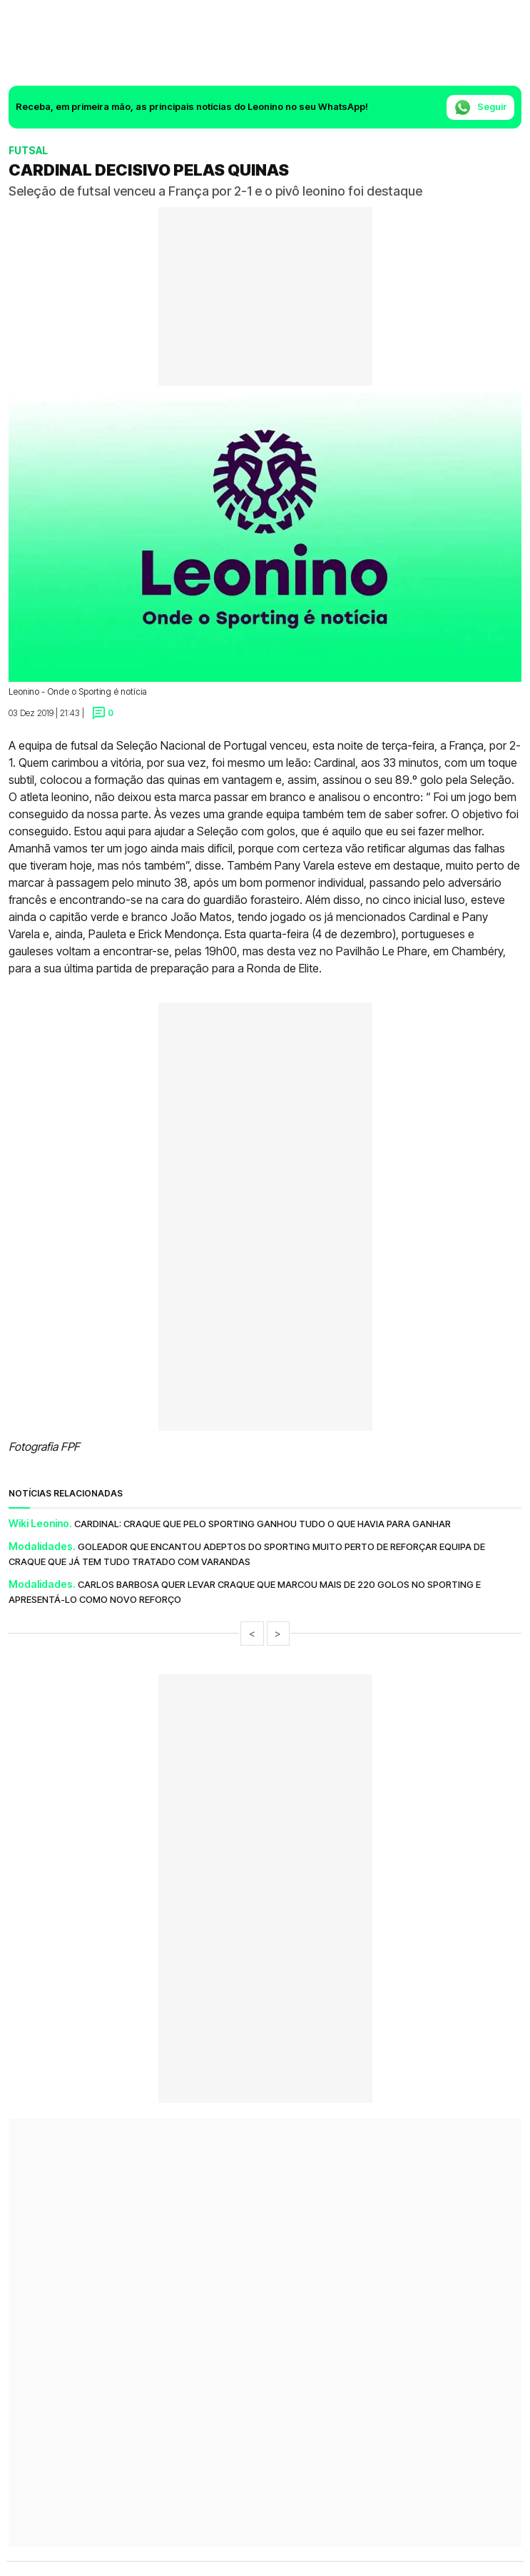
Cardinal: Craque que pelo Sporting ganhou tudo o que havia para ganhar (262, 1523)
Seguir (480, 107)
